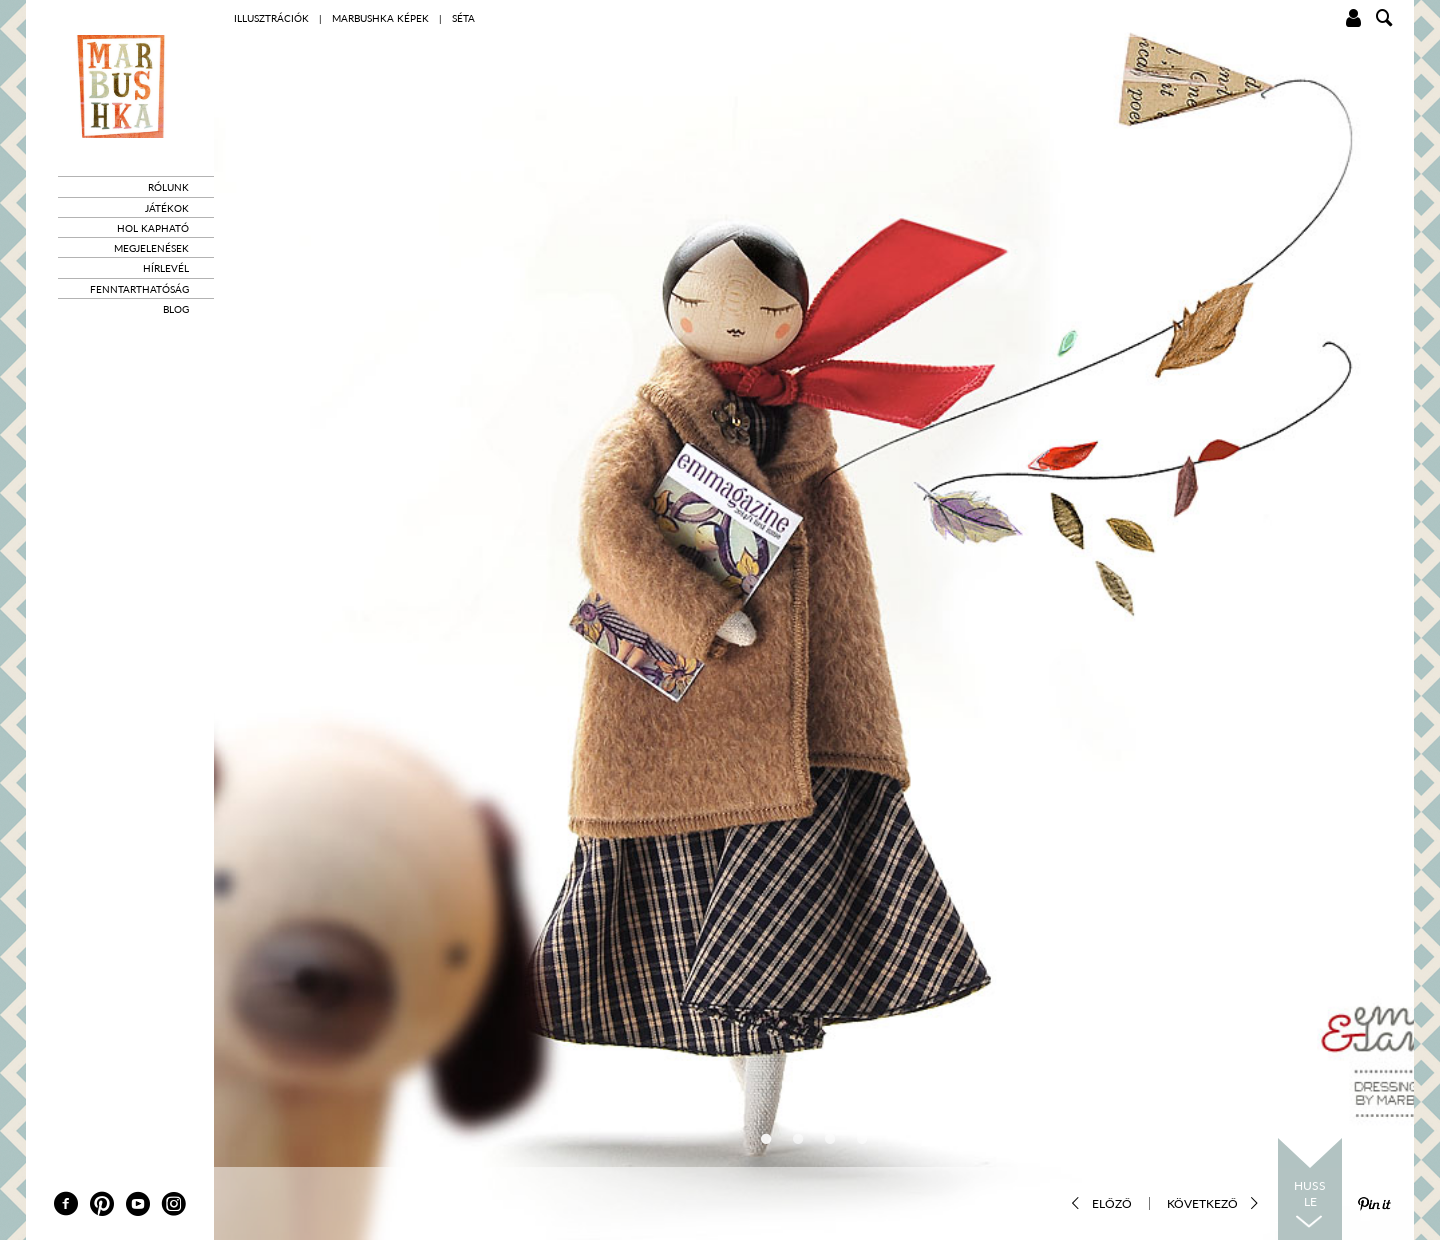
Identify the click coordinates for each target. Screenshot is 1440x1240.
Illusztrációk (271, 18)
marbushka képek (380, 18)
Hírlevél (166, 268)
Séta (463, 18)
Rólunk (168, 187)
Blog (176, 309)
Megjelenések (151, 248)
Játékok (167, 208)
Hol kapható (153, 228)
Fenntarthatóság (139, 289)
